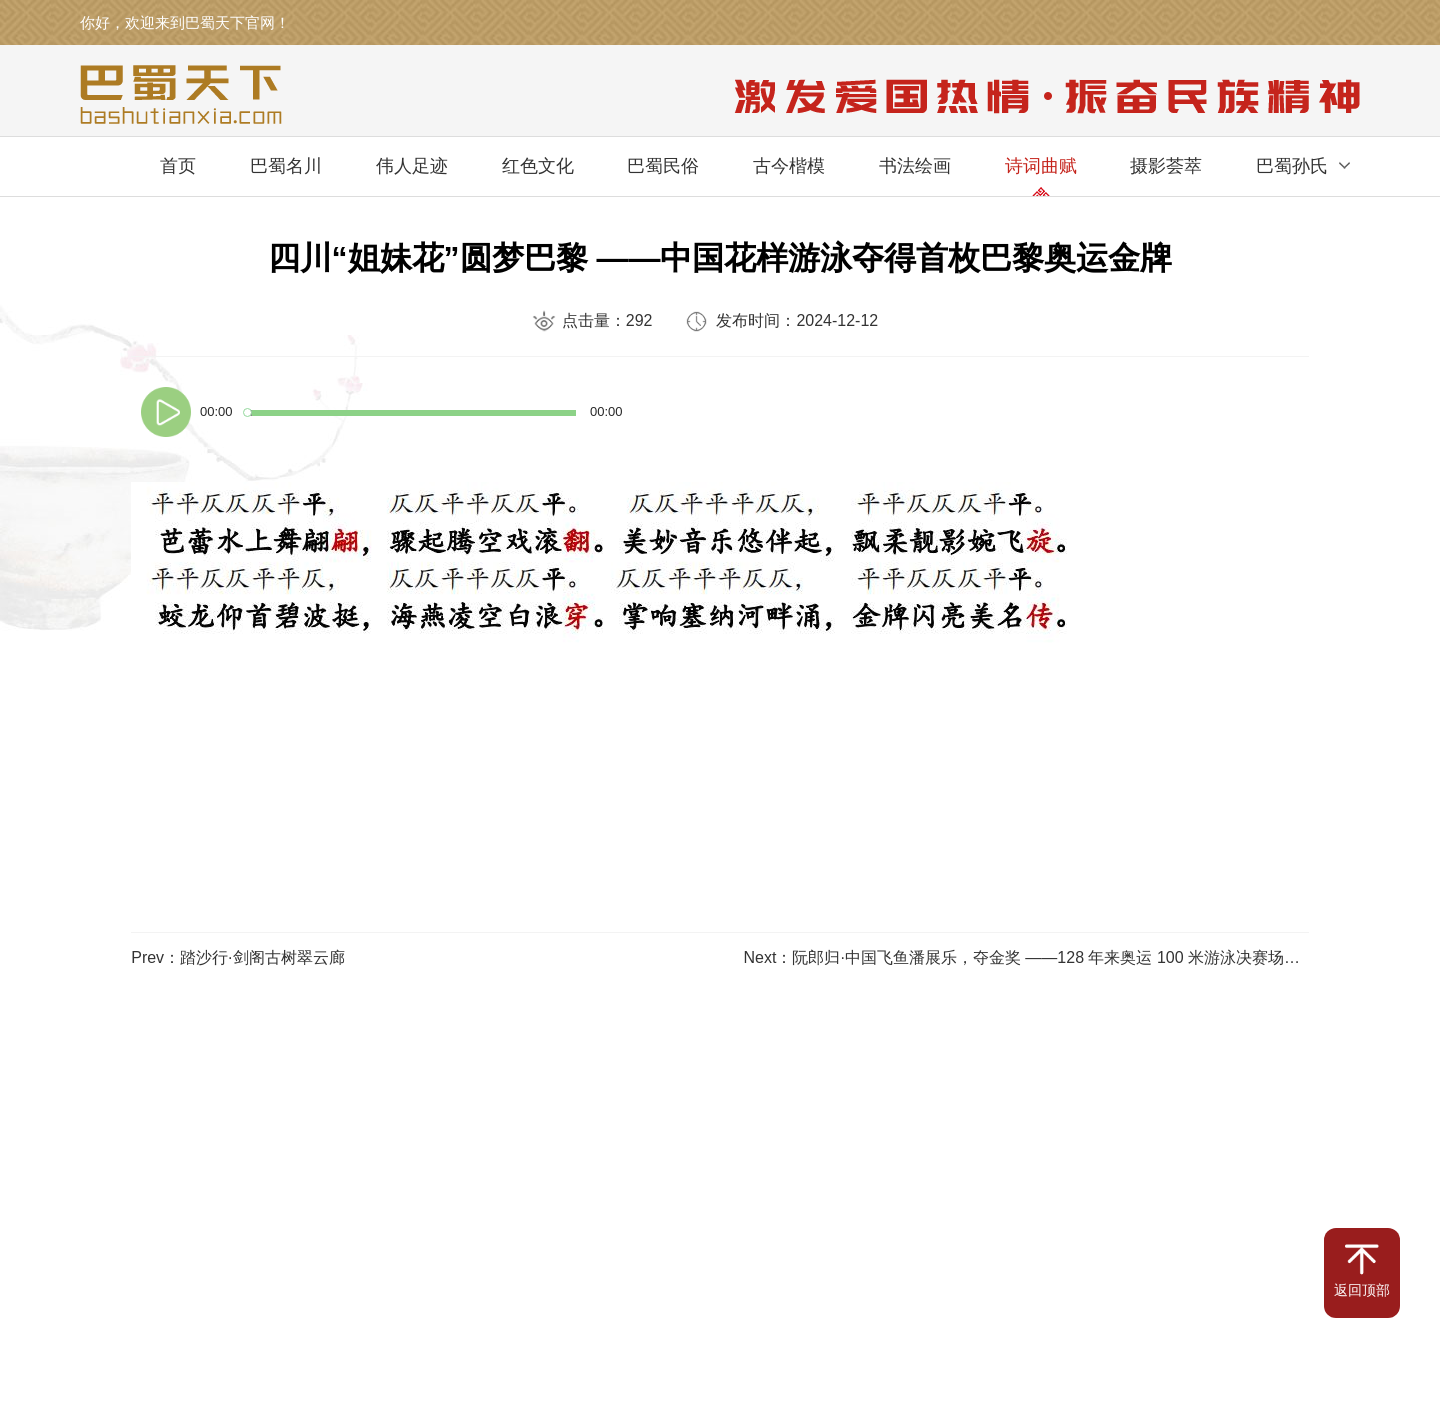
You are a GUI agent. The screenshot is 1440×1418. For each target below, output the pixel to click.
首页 (178, 166)
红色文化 (538, 166)
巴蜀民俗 (663, 166)
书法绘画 (915, 166)
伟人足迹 (412, 166)
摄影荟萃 (1166, 166)
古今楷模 (789, 166)
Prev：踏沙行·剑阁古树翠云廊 (237, 957)
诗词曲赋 (1041, 166)
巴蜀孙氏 (1292, 166)
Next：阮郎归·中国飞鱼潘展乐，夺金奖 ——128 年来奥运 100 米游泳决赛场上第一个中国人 (1070, 957)
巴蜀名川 (286, 166)
